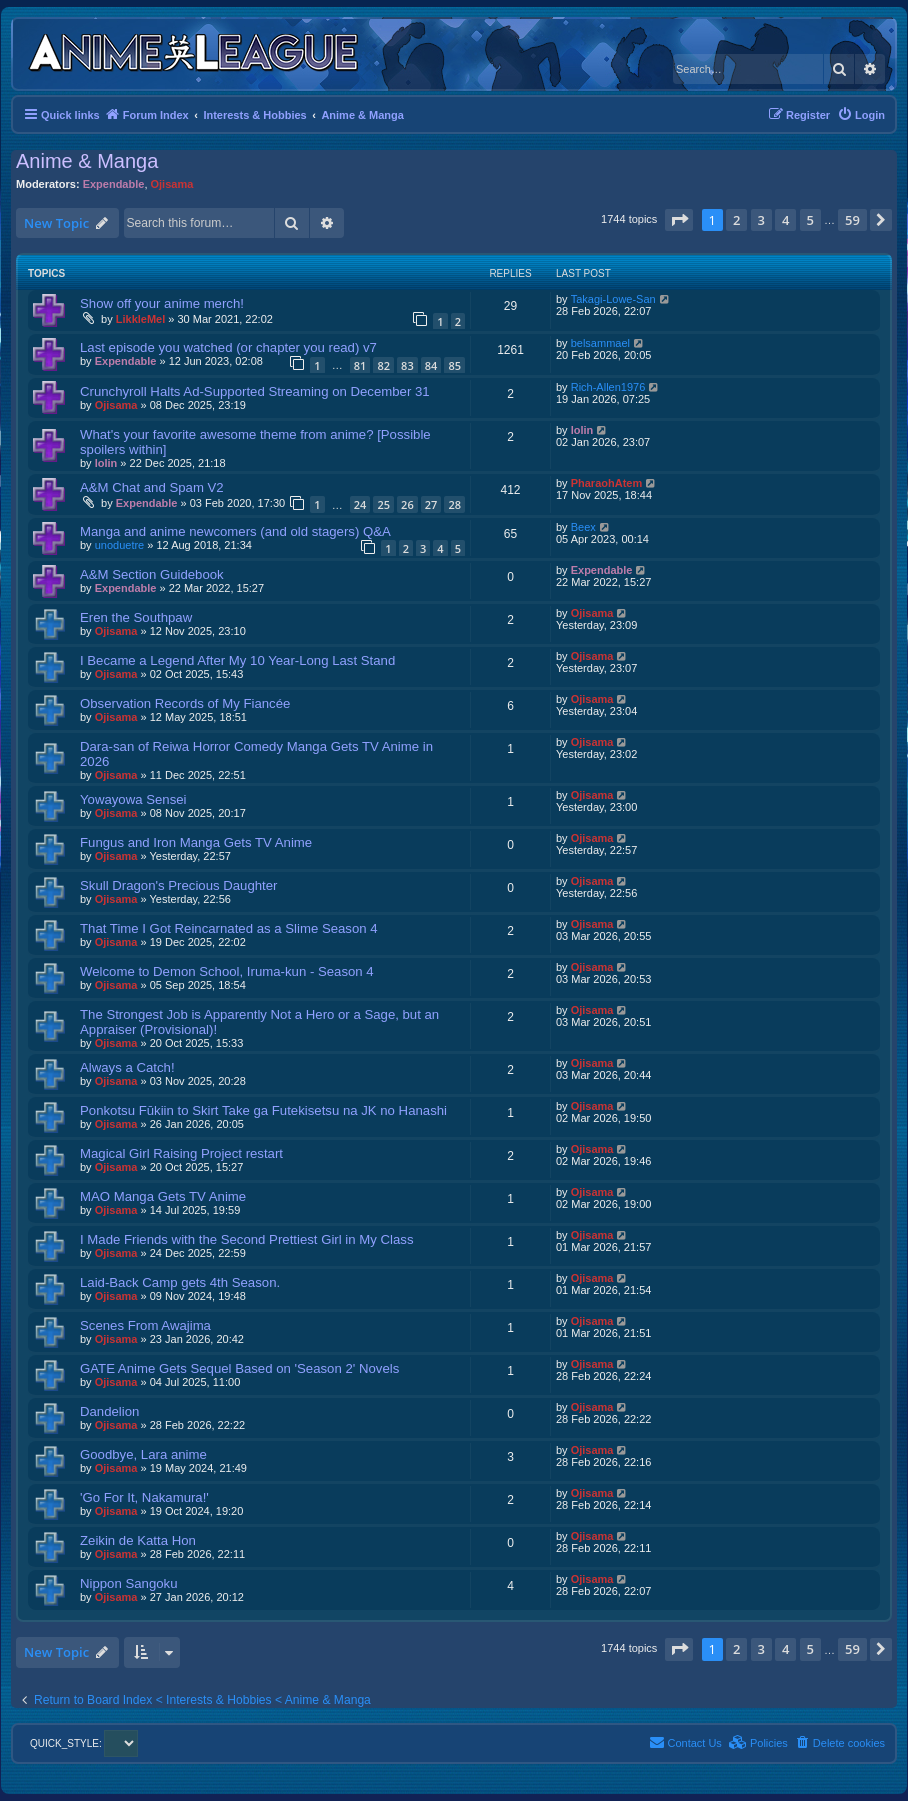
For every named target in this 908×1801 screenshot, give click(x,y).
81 (360, 365)
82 (383, 365)
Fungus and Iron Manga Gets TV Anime (196, 842)
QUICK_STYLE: (84, 1743)
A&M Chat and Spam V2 (152, 487)
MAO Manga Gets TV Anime (163, 1196)
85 (454, 365)
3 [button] (761, 220)
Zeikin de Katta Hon (138, 1540)
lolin (106, 463)
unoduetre (120, 545)
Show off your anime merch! (162, 303)
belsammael (600, 343)
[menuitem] (861, 115)
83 (407, 365)
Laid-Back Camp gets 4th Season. (180, 1282)
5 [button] (810, 220)
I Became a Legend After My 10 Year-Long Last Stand (237, 660)
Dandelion (109, 1411)
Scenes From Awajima (145, 1325)
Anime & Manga (87, 161)
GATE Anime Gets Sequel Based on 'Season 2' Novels (239, 1368)
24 (360, 504)
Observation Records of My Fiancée (185, 703)
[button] (679, 220)
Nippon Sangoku (129, 1583)
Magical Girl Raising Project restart (181, 1153)
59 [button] (852, 220)
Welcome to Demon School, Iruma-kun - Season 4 (227, 971)
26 (407, 504)
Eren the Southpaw (136, 617)
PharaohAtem (607, 483)
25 (383, 504)
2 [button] (736, 220)
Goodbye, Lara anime (143, 1454)
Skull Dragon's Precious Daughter (179, 885)
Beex (583, 527)
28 (454, 504)
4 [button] (785, 220)
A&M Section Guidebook (152, 574)
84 (431, 365)
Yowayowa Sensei (133, 799)
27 (431, 504)
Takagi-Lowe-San (613, 299)
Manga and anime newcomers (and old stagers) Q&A (235, 531)
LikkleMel (141, 319)
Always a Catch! (127, 1067)
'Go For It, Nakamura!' (144, 1497)
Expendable (114, 184)
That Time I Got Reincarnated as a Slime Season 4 (229, 928)
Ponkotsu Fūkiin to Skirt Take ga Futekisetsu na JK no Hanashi (263, 1110)
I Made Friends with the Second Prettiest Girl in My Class (246, 1239)
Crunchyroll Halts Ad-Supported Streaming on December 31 (255, 391)
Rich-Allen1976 (608, 387)
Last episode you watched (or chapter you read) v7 (228, 347)
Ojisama (172, 184)
